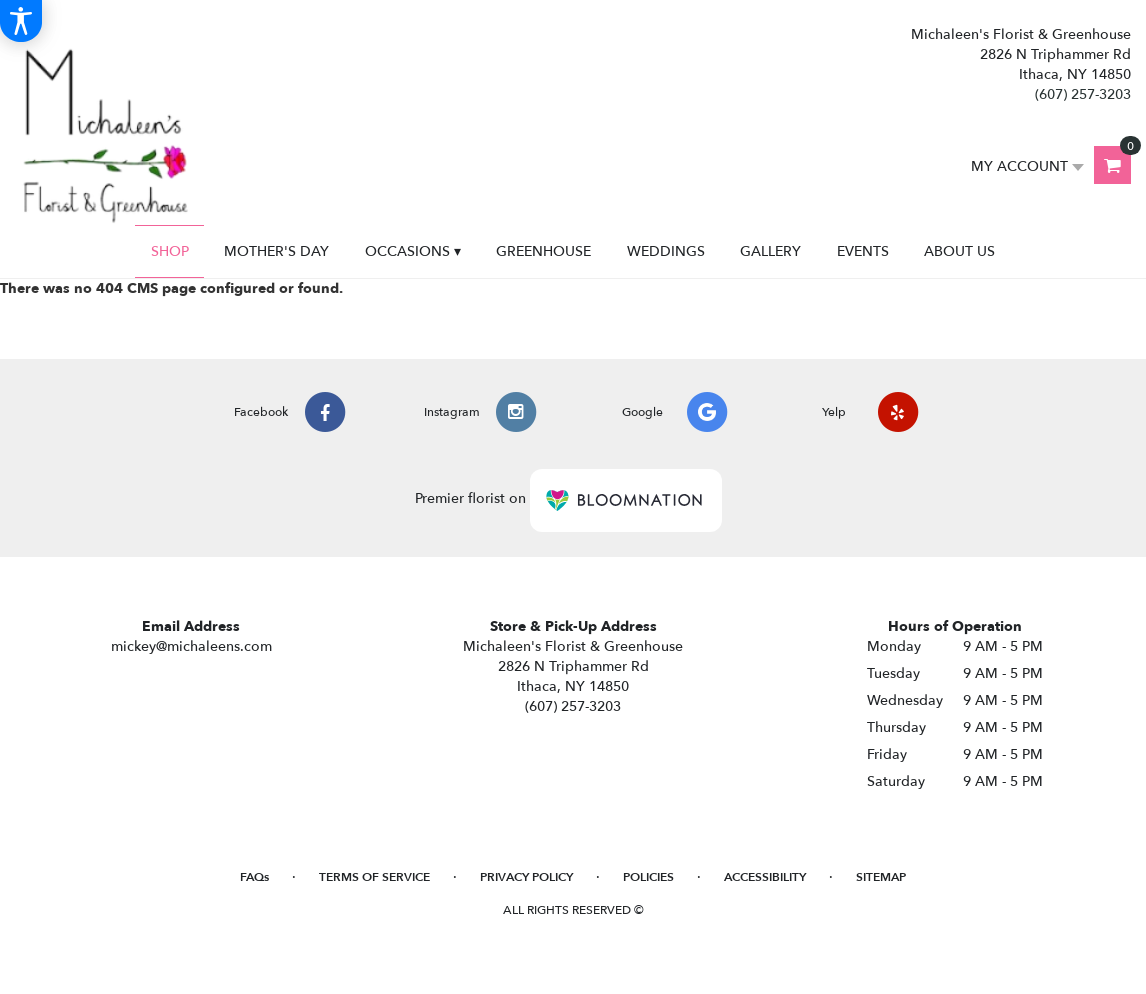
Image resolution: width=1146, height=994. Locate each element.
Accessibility (765, 877)
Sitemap (881, 877)
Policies (648, 877)
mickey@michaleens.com (191, 646)
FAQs (254, 877)
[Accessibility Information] (21, 21)
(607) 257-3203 (1083, 94)
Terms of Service (374, 877)
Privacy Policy (526, 877)
